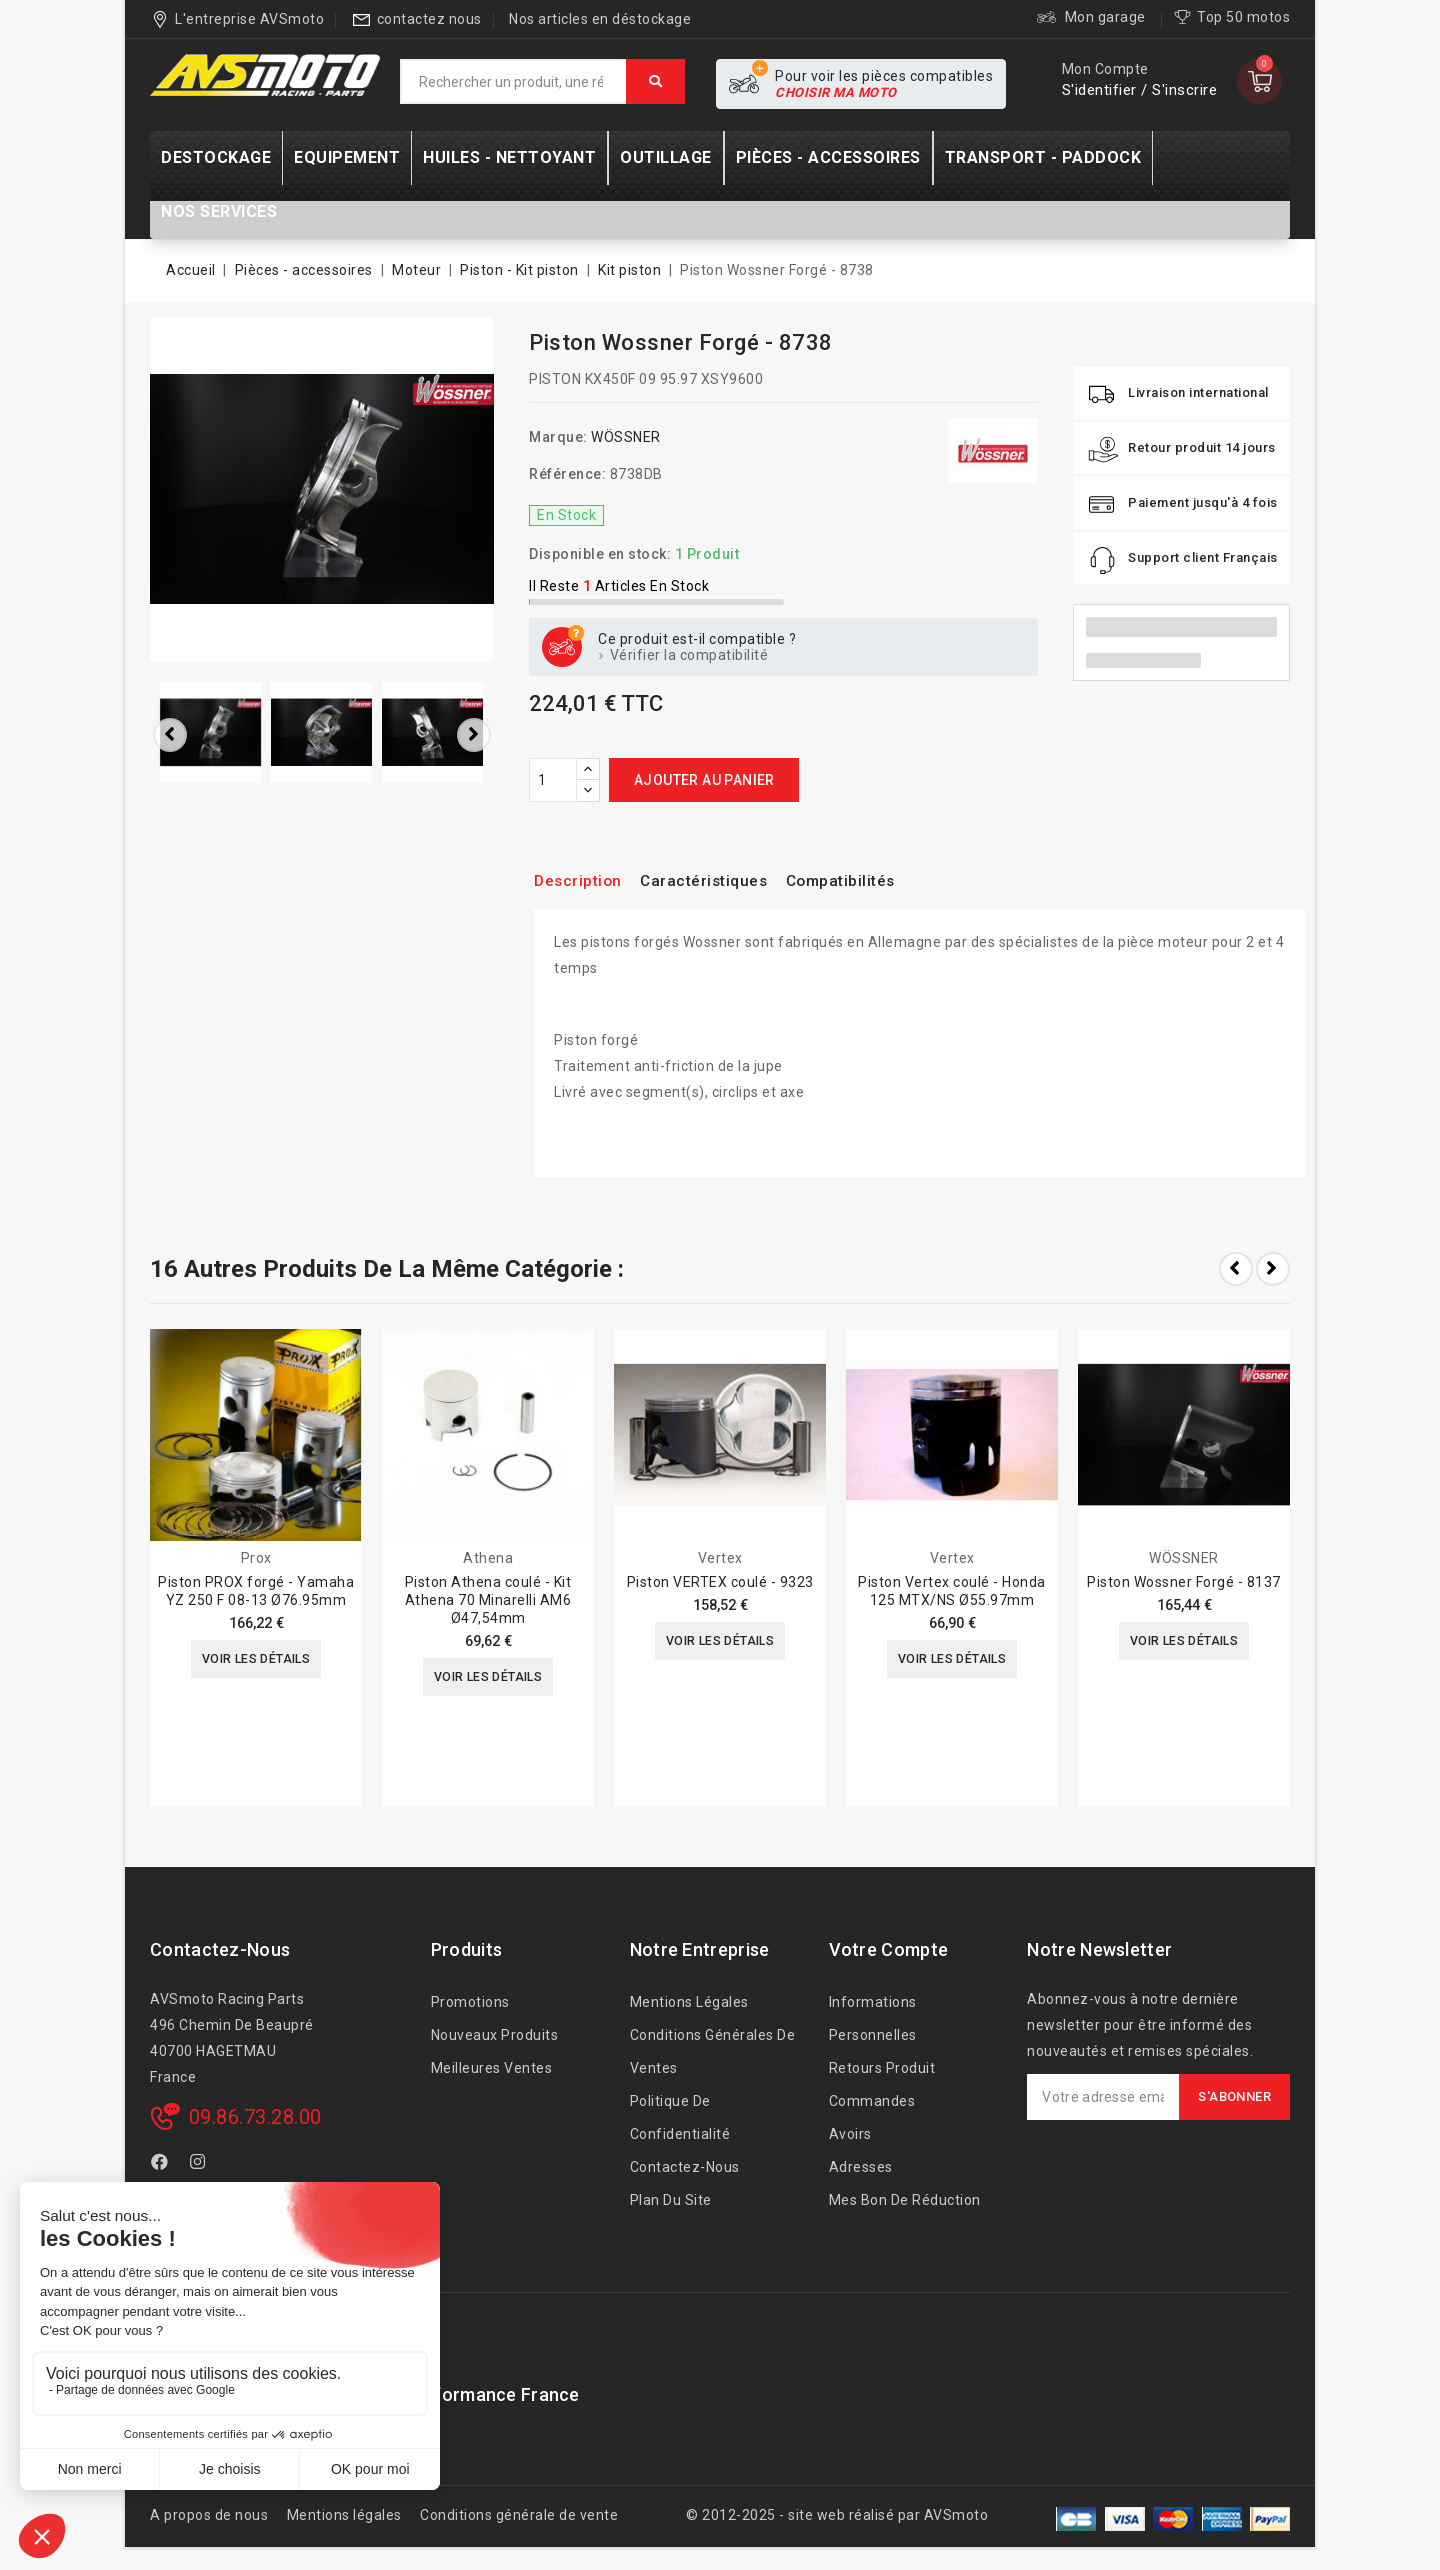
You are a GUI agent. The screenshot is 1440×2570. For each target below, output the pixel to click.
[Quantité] (553, 780)
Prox (256, 1558)
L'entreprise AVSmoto (249, 19)
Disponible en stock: (600, 554)
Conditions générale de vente (519, 2515)
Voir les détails (255, 1661)
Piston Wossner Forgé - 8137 (1184, 1582)
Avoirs (850, 2134)
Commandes (872, 2101)
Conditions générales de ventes (713, 2051)
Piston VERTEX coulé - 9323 (720, 1582)
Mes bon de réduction (905, 2200)
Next (1273, 1269)
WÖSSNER (626, 437)
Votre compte (889, 1949)
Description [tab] (583, 880)
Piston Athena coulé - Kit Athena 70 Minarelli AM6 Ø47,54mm (488, 1600)
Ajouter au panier (704, 780)
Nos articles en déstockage (600, 19)
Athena (488, 1558)
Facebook (162, 2165)
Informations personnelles (873, 2018)
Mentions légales (689, 2002)
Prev (1236, 1269)
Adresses (861, 2167)
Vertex (720, 1558)
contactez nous (429, 19)
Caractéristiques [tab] (723, 880)
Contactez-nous (220, 1949)
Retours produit (882, 2068)
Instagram (200, 2165)
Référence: (567, 474)
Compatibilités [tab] (876, 880)
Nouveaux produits (495, 2035)
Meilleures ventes (492, 2068)
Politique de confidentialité (680, 2117)
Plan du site (671, 2200)
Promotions (470, 2002)
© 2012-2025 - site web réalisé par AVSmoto (837, 2515)
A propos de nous (209, 2515)
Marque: (558, 437)
